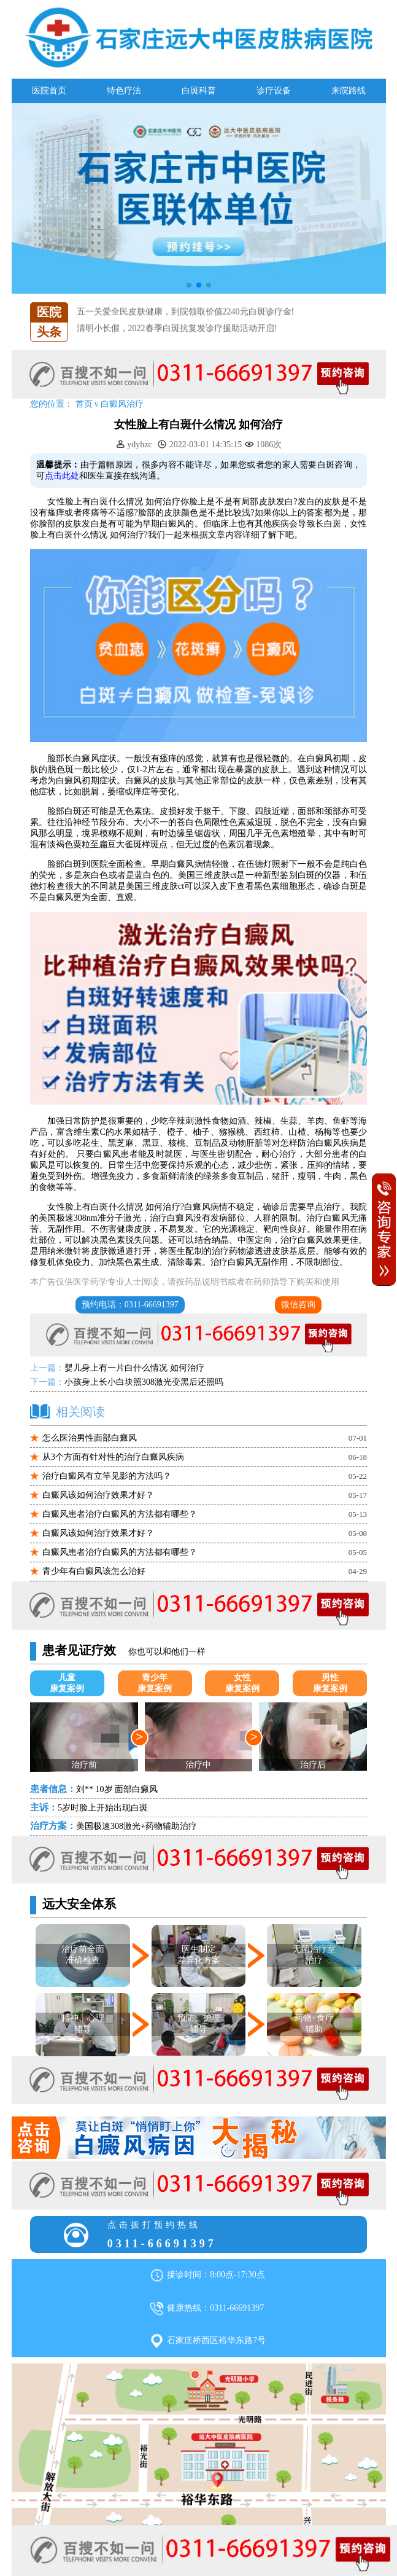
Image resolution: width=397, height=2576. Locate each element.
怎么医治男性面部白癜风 (89, 1438)
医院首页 (49, 90)
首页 (84, 404)
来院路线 (348, 90)
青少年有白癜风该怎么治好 (93, 1571)
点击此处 (62, 475)
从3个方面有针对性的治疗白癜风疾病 (113, 1457)
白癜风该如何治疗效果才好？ (98, 1495)
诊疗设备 (273, 90)
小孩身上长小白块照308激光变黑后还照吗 (143, 1382)
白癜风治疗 (122, 404)
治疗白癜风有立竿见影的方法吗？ (106, 1476)
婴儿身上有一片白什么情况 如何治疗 (134, 1367)
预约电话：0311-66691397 (130, 1304)
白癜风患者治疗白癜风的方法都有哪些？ (119, 1514)
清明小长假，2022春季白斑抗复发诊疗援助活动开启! (177, 334)
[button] (189, 285)
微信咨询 (298, 1304)
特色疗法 (124, 90)
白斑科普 (199, 90)
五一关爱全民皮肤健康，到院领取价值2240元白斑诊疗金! (186, 317)
